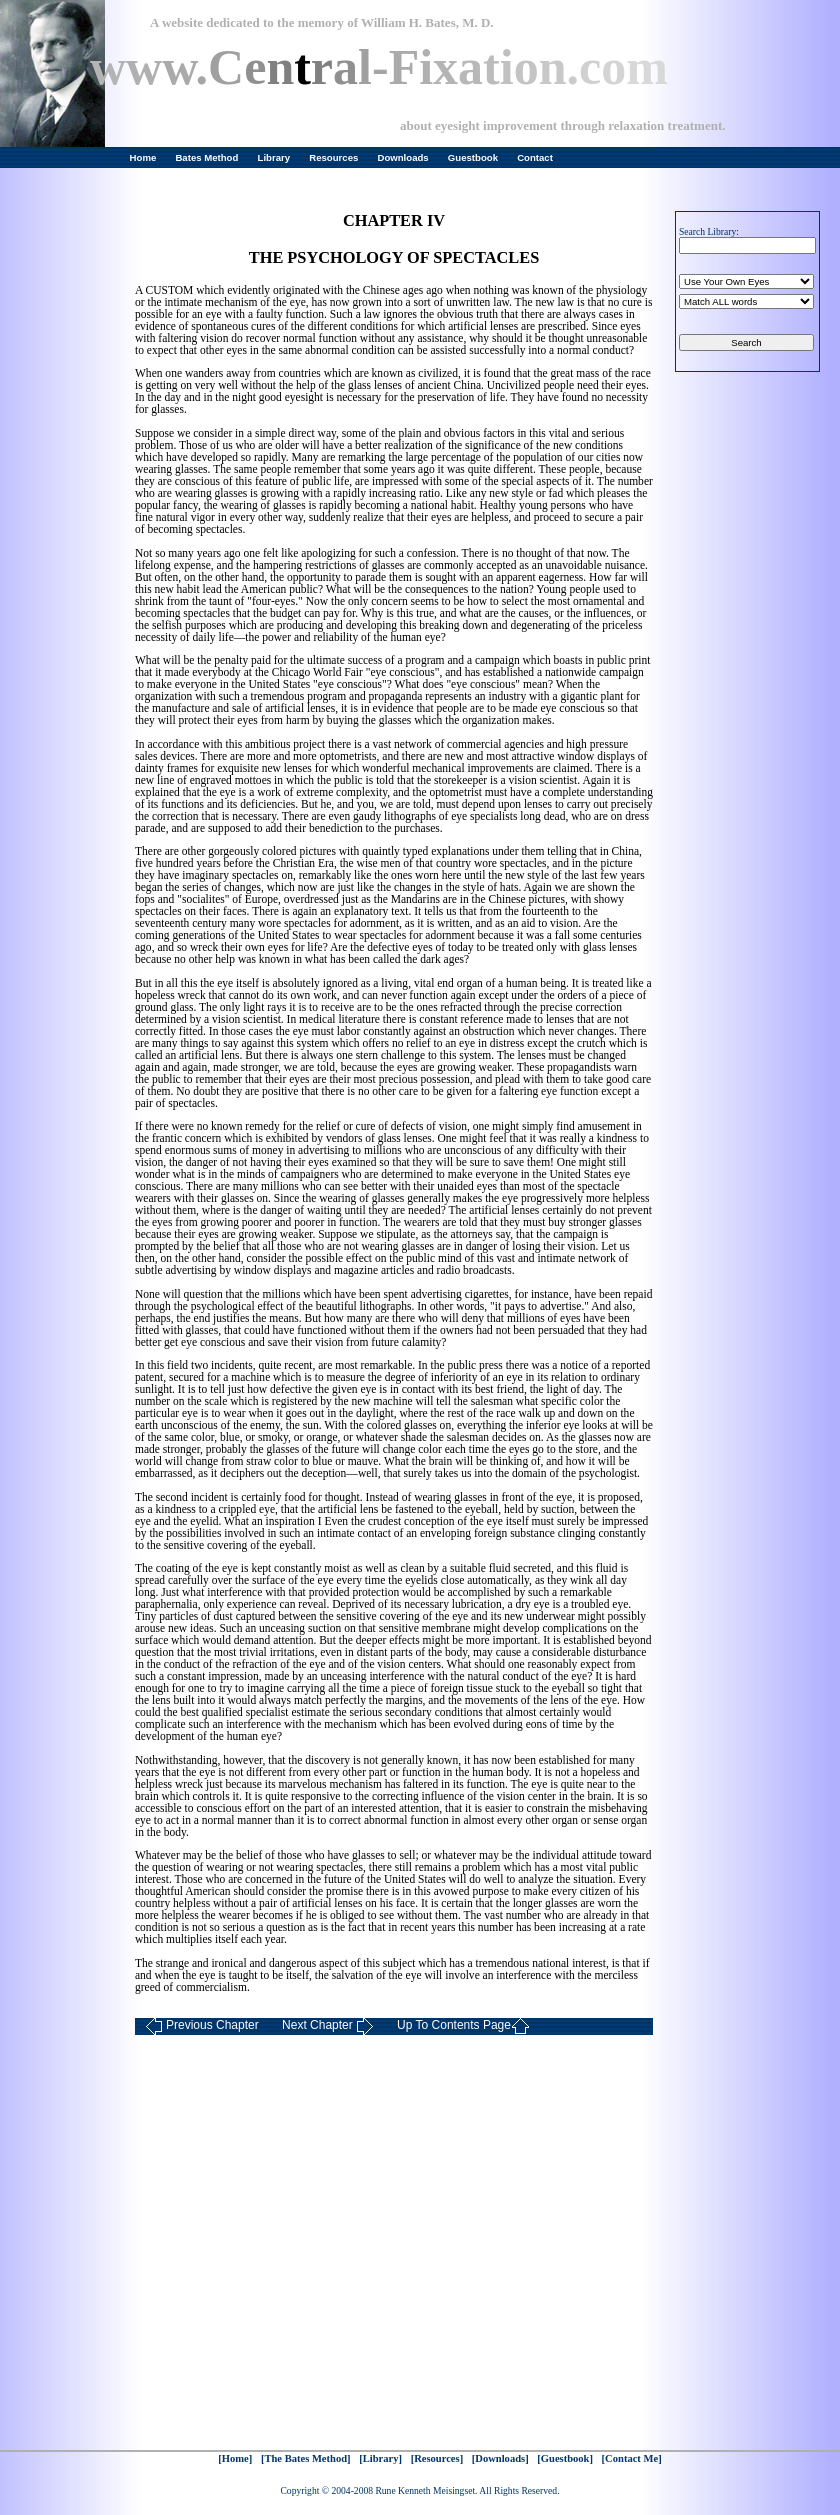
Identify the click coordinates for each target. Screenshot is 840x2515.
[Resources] (437, 2458)
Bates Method (206, 157)
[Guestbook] (565, 2458)
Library (274, 157)
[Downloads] (500, 2458)
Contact (535, 157)
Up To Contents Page (463, 2026)
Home (143, 157)
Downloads (403, 157)
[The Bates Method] (306, 2458)
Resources (333, 157)
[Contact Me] (632, 2458)
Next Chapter (328, 2026)
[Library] (380, 2458)
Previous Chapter (202, 2026)
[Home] (235, 2458)
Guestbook (473, 157)
